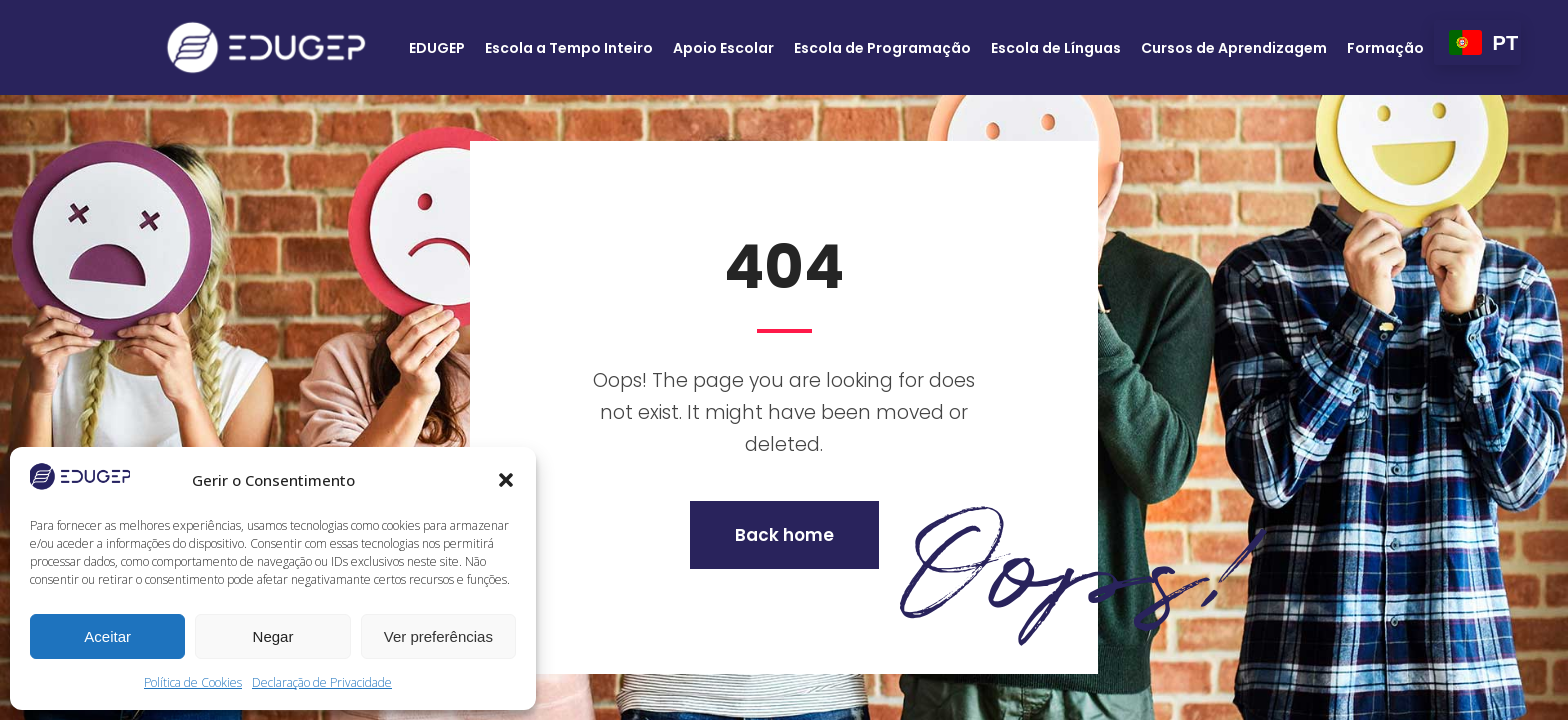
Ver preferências (438, 636)
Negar (273, 636)
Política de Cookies (193, 682)
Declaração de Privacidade (322, 682)
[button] (506, 480)
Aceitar (107, 636)
